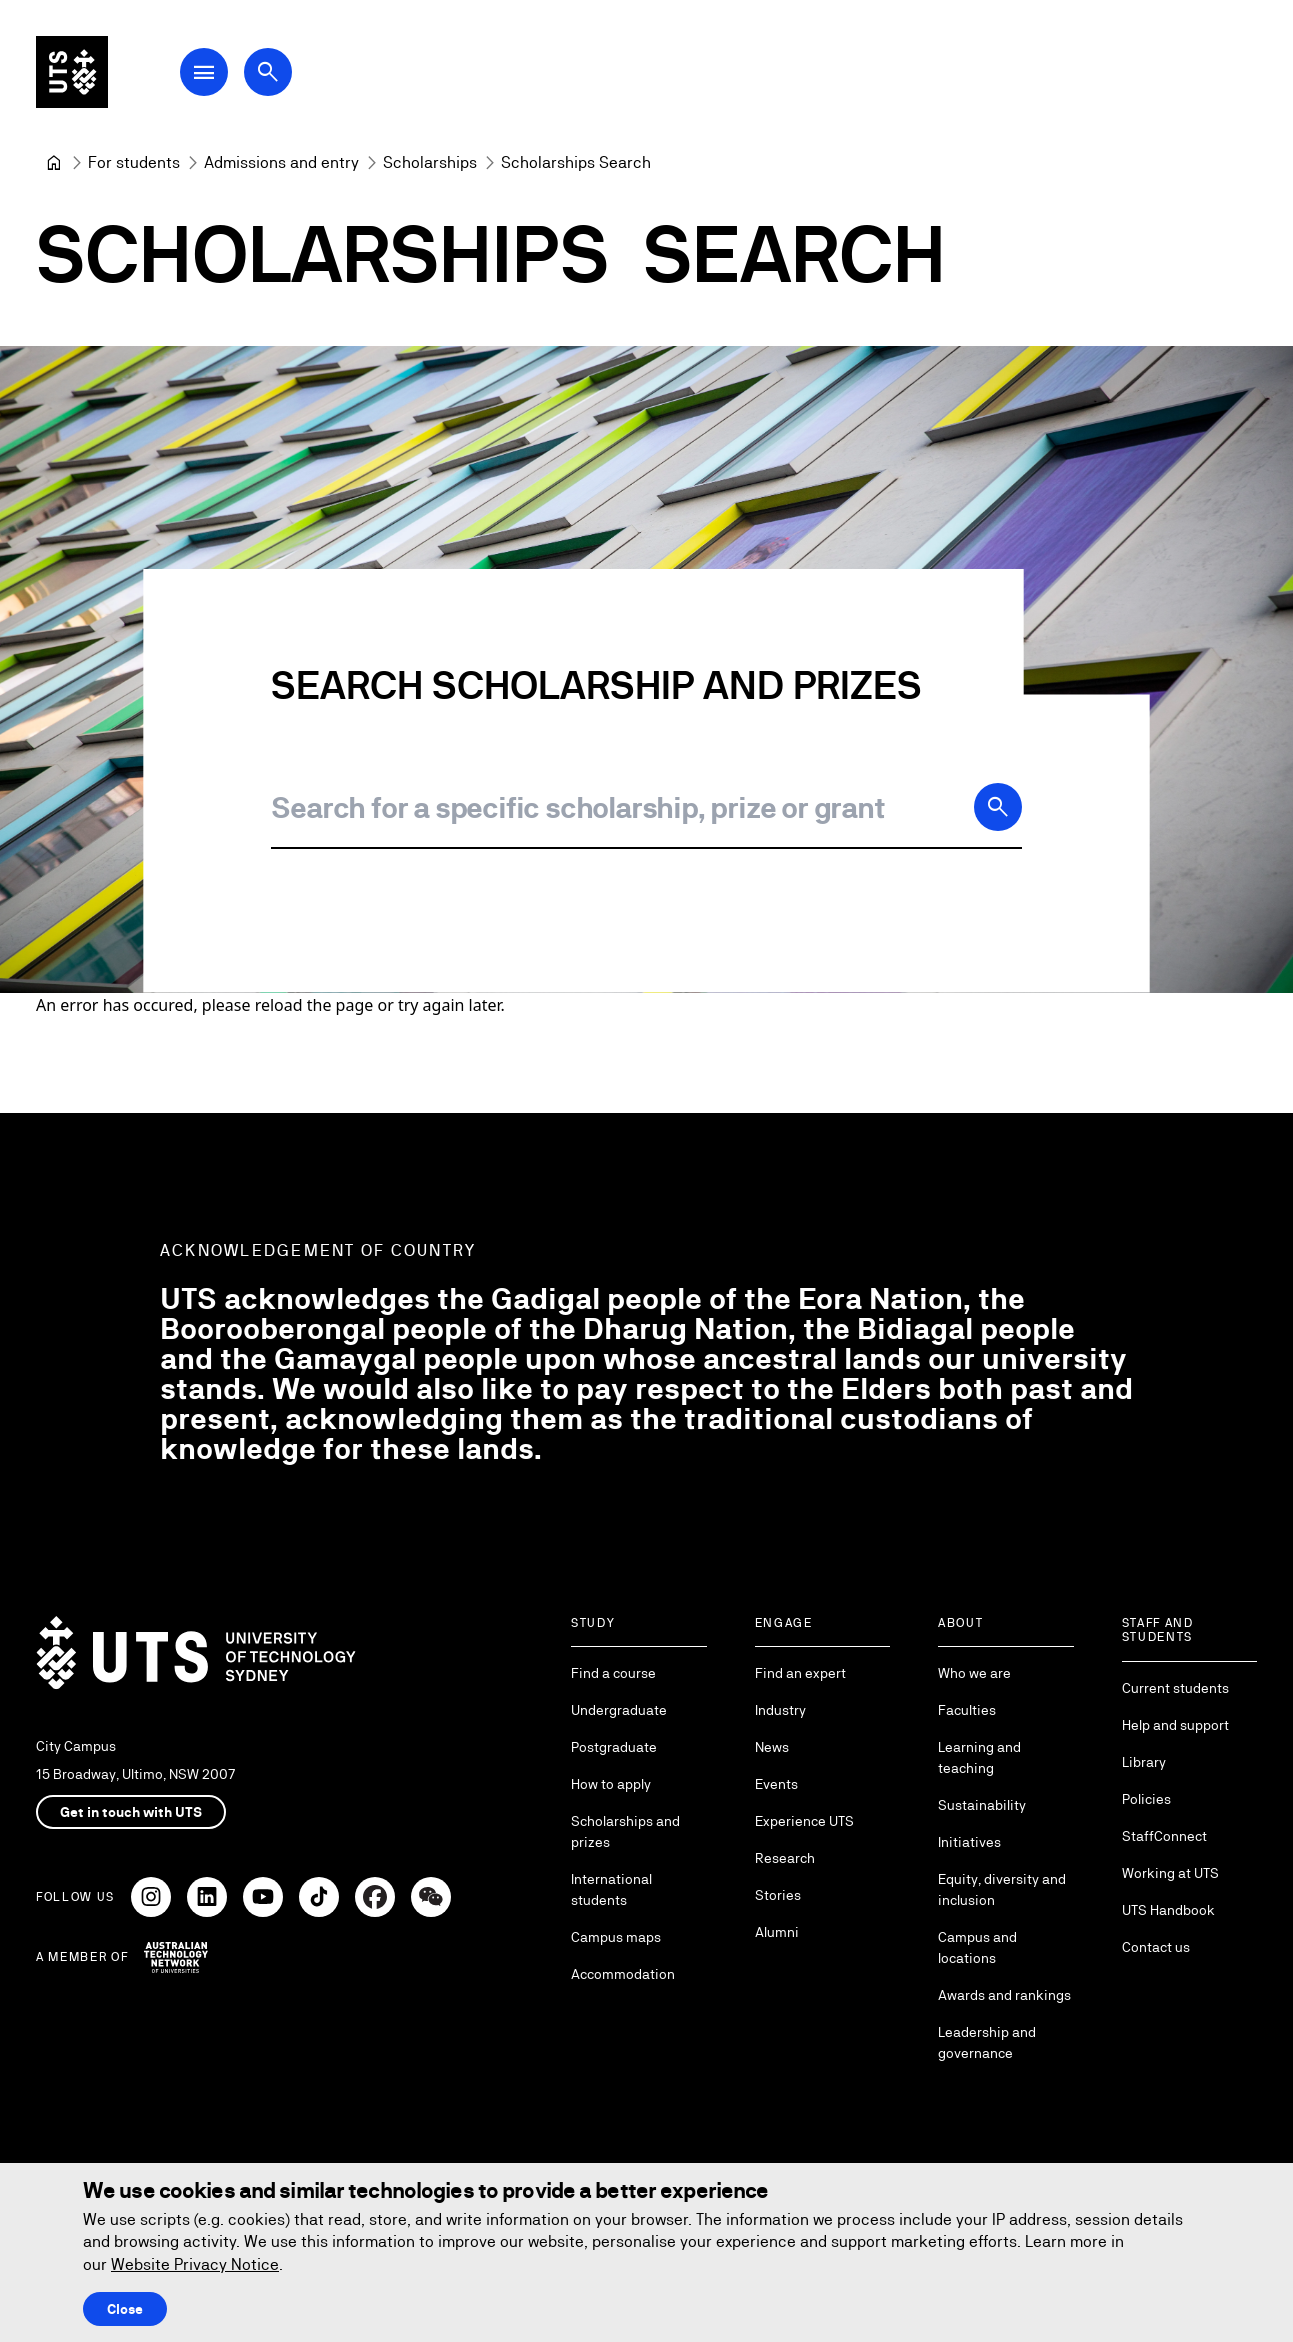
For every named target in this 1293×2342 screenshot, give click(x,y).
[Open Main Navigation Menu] (204, 72)
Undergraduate (619, 1710)
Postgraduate (614, 1747)
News (772, 1747)
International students (611, 1889)
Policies (1146, 1799)
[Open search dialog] (268, 72)
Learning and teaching (979, 1757)
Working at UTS (1170, 1873)
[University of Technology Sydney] (54, 163)
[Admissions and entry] (281, 163)
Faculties (967, 1710)
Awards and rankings (1004, 1995)
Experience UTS (804, 1821)
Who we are (974, 1673)
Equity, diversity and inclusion (1002, 1889)
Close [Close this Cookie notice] (125, 2309)
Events (776, 1784)
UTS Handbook (1168, 1910)
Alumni (777, 1932)
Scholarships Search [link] (576, 162)
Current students (1175, 1688)
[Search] (998, 807)
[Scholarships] (430, 163)
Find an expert (800, 1673)
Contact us (1156, 1947)
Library (1144, 1762)
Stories (778, 1895)
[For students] (134, 163)
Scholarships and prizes (625, 1831)
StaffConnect (1164, 1836)
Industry (780, 1710)
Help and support (1175, 1725)
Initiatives (969, 1842)
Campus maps (616, 1937)
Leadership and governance (987, 2042)
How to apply (611, 1784)
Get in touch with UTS (131, 1812)
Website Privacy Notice (195, 2264)
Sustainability (982, 1805)
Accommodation (623, 1974)
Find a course (613, 1673)
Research (785, 1858)
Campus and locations (977, 1947)
